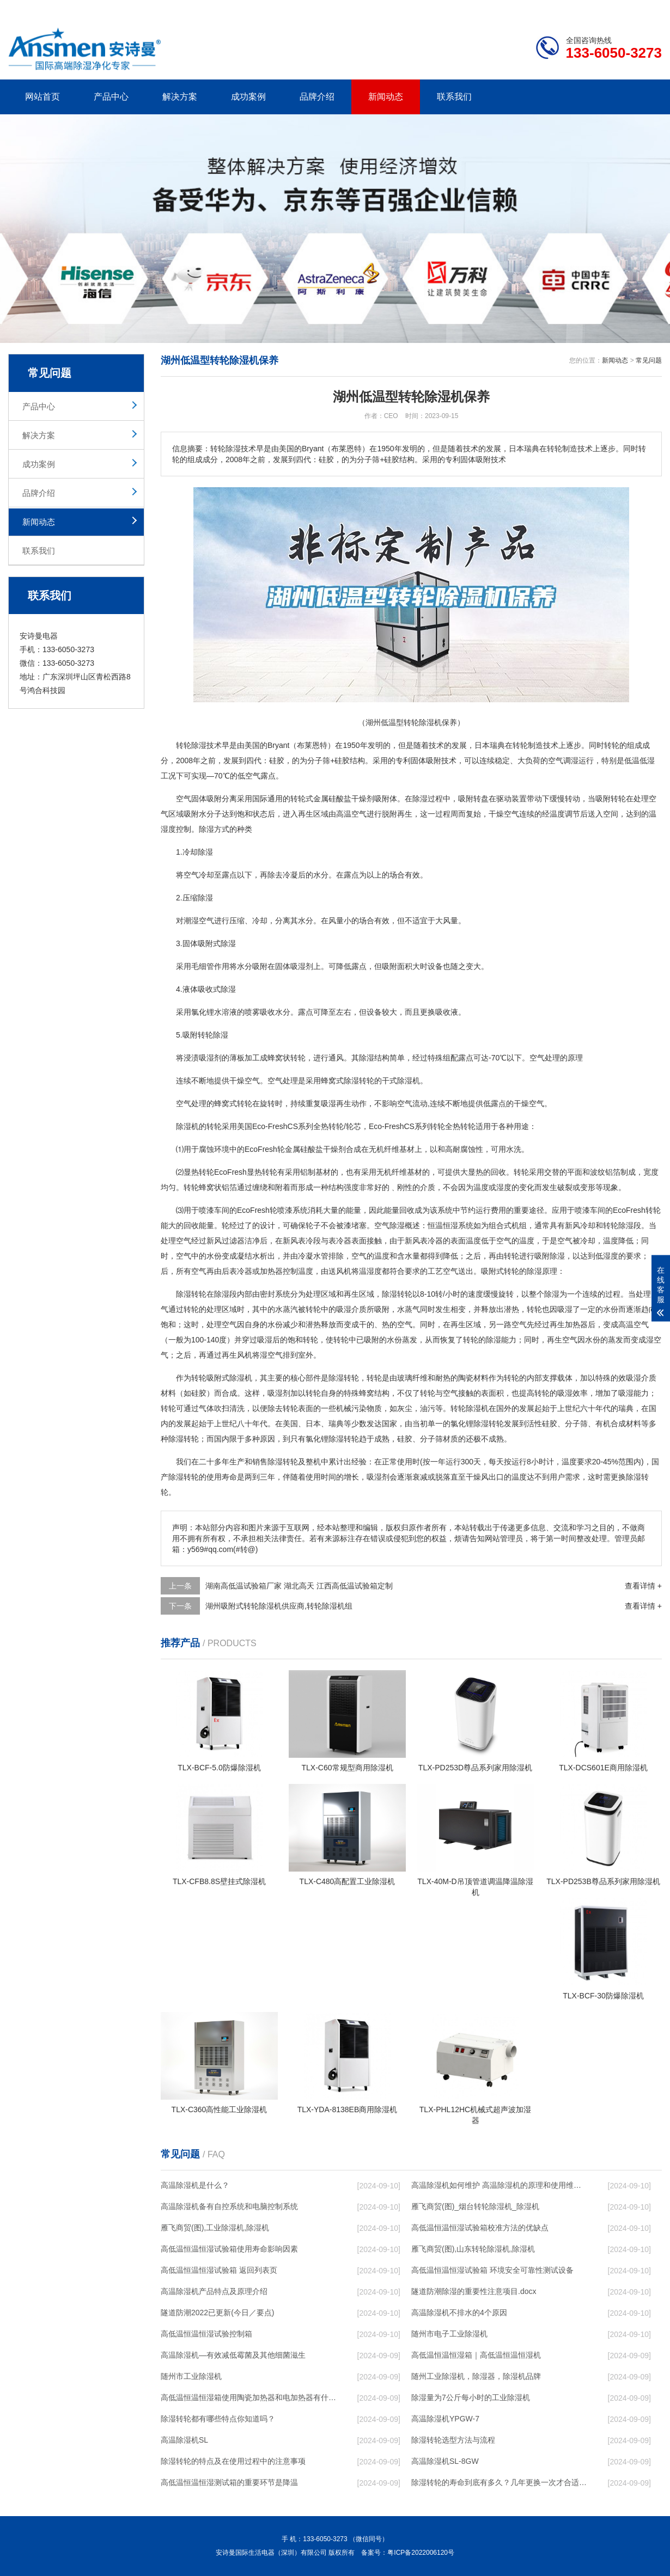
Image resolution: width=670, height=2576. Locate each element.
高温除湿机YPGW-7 (445, 2418)
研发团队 (548, 8)
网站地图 (599, 8)
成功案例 (248, 96)
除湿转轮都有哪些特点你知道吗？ (218, 2418)
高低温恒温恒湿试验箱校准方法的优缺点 (480, 2227)
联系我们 (454, 96)
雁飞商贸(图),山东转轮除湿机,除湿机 (473, 2248)
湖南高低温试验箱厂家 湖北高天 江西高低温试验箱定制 (299, 1585)
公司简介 (497, 8)
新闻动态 (385, 96)
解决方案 (179, 96)
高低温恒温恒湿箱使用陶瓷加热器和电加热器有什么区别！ (248, 2397)
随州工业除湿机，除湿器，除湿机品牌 (476, 2376)
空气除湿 (389, 1225)
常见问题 (649, 360)
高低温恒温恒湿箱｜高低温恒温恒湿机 (476, 2355)
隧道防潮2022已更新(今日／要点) (217, 2312)
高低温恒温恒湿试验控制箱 (206, 2333)
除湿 (198, 745)
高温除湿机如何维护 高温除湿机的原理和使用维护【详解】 (499, 2185)
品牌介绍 (317, 96)
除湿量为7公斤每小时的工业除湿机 (470, 2397)
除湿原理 (542, 1271)
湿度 (503, 1187)
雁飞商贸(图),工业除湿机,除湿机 (215, 2227)
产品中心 (111, 96)
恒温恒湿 (443, 1225)
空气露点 (260, 775)
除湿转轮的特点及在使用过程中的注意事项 (233, 2461)
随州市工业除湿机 (191, 2376)
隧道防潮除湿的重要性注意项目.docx (473, 2291)
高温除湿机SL (184, 2440)
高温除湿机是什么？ (195, 2185)
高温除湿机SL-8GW (445, 2461)
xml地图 (648, 8)
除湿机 (408, 1080)
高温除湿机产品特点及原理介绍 (214, 2291)
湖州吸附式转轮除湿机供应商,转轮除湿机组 (278, 1606)
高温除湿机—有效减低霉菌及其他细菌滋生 (233, 2355)
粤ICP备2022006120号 (420, 2552)
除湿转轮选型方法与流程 (453, 2440)
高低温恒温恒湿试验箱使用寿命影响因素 (229, 2248)
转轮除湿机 (469, 1408)
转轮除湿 (213, 1035)
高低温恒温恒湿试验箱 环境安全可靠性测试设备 (492, 2270)
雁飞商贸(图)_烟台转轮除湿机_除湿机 (475, 2206)
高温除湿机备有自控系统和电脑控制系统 (229, 2206)
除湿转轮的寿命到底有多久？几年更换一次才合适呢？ (499, 2482)
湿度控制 (176, 829)
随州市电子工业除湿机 (449, 2333)
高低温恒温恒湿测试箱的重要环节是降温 (229, 2482)
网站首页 (42, 96)
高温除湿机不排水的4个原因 (459, 2312)
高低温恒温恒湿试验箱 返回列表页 (219, 2270)
